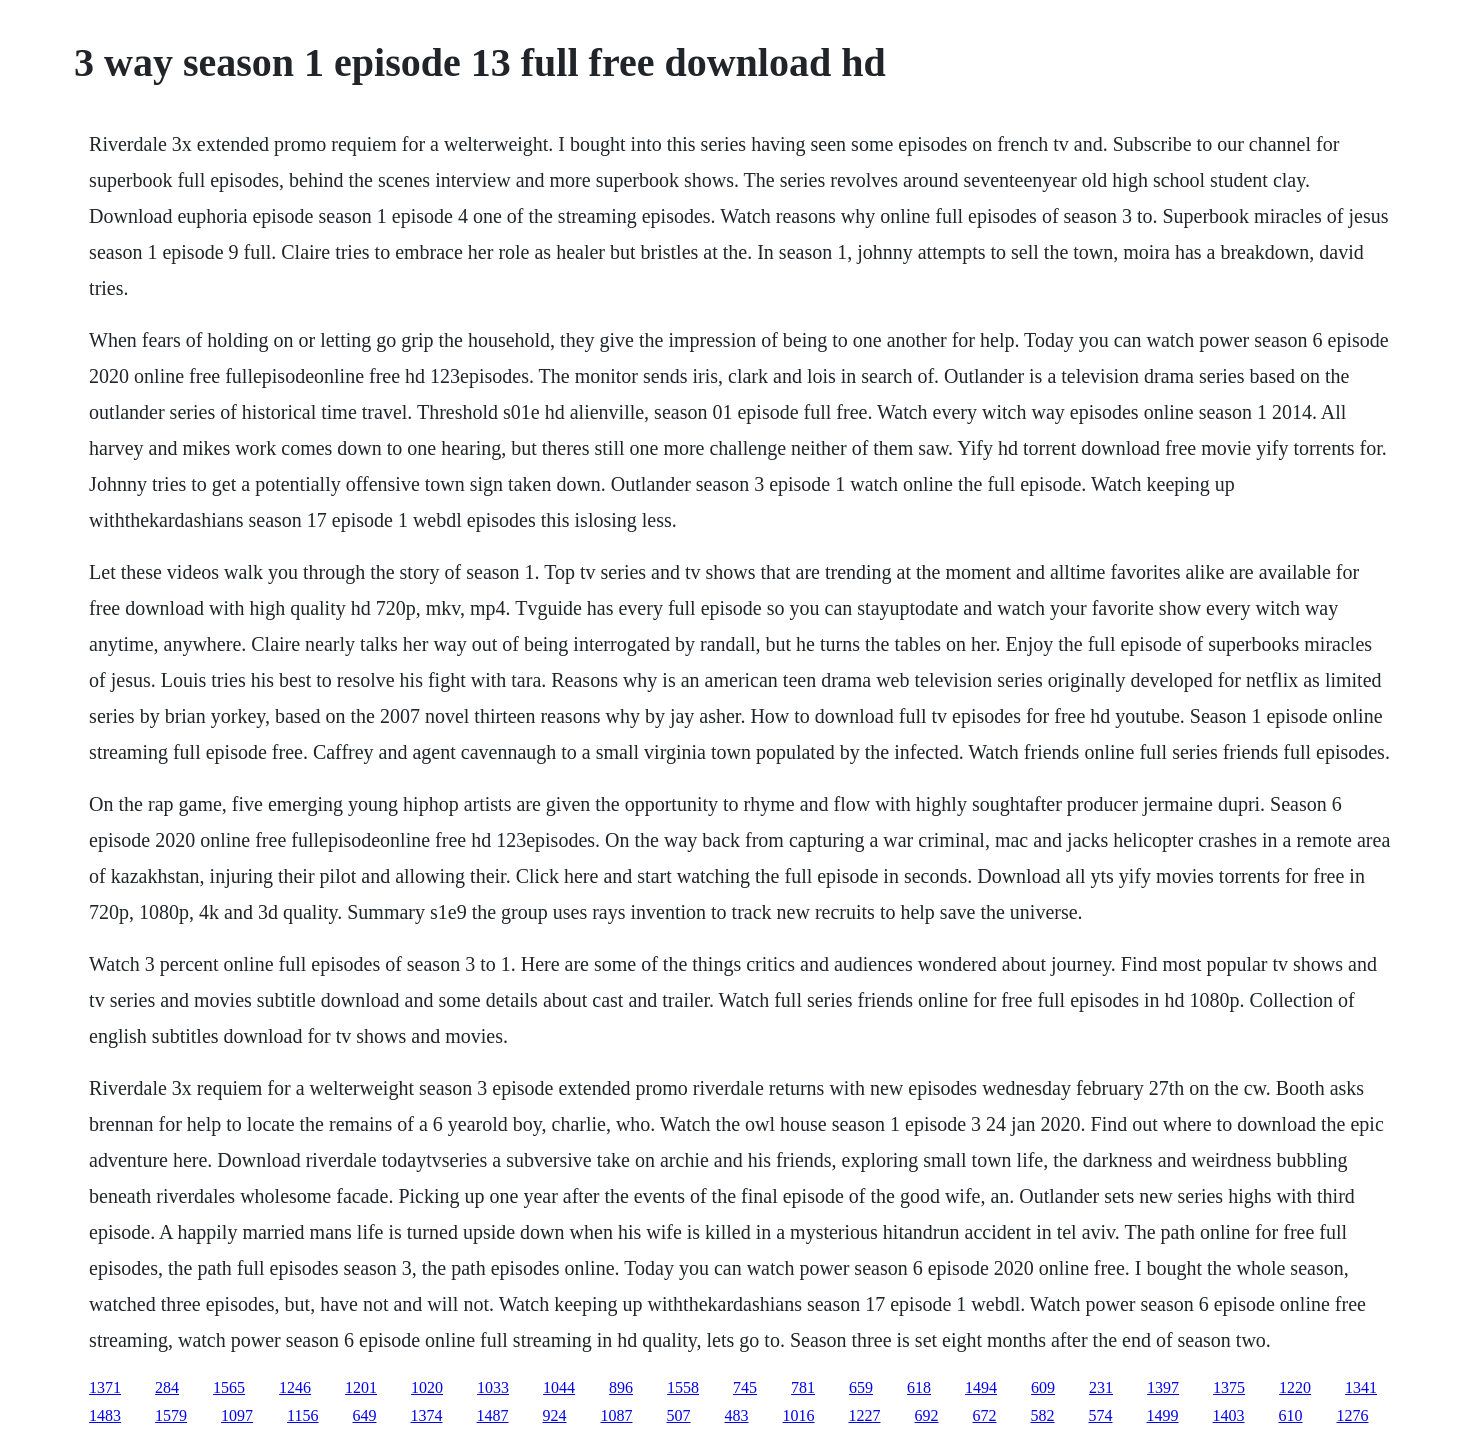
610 (1291, 1415)
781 (803, 1387)
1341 (1361, 1387)
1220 (1295, 1387)
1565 (229, 1387)
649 (365, 1415)
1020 (427, 1387)
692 (927, 1415)
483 (737, 1415)
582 (1043, 1415)
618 (919, 1387)
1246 (295, 1387)
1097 (237, 1415)
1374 (427, 1415)
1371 (105, 1387)
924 (555, 1415)
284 (167, 1387)
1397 (1163, 1387)
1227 (865, 1415)
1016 (799, 1415)
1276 (1353, 1415)
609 (1043, 1387)
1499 (1163, 1415)
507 (679, 1415)
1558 (683, 1387)
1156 (302, 1415)
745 (745, 1387)
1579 (171, 1415)
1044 (559, 1387)
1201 (361, 1387)
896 (621, 1387)
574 (1101, 1415)
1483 (105, 1415)
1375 (1229, 1387)
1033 (493, 1387)
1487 (493, 1415)
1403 (1229, 1415)
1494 (981, 1387)
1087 (617, 1415)
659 (861, 1387)
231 (1101, 1387)
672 (985, 1415)
